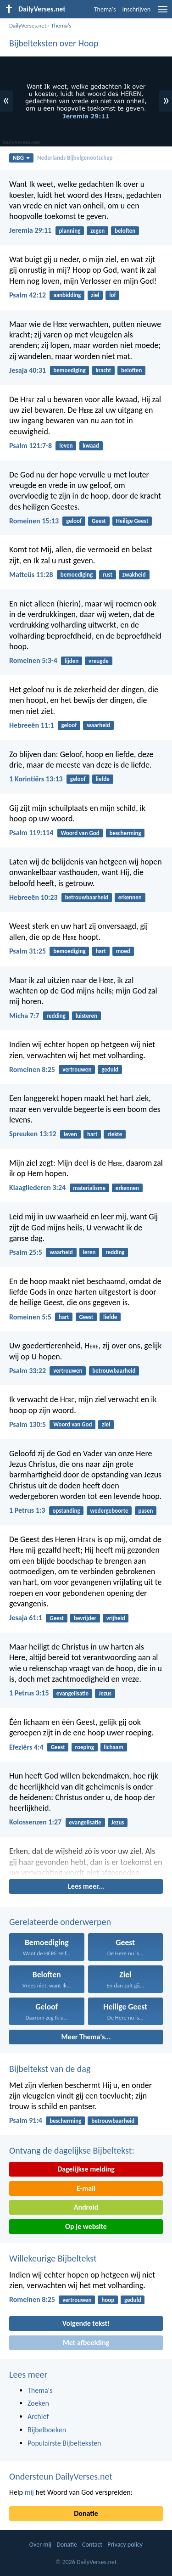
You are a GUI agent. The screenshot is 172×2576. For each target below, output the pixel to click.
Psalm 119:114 (31, 832)
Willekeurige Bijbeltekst (53, 2258)
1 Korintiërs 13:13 (36, 778)
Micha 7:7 (24, 1015)
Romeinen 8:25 (32, 1069)
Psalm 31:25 (27, 951)
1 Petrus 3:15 (29, 1693)
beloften (125, 230)
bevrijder (85, 1618)
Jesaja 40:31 (27, 370)
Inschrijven (136, 9)
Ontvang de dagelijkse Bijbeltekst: (71, 2150)
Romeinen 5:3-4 (33, 660)
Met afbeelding (86, 2342)
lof (112, 295)
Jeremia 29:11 (30, 230)
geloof (74, 520)
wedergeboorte (109, 1510)
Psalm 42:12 (27, 295)
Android (86, 2207)
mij (29, 2492)
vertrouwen (76, 1069)
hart (100, 951)
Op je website (86, 2226)
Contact (92, 2544)
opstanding (66, 1510)
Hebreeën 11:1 (31, 725)
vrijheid (115, 1618)
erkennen (130, 897)
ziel (95, 295)
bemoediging (69, 370)
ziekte (114, 1134)
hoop (107, 2299)
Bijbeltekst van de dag (49, 2068)
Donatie (86, 2513)
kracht (103, 370)
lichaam (113, 1747)
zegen (97, 230)
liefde (103, 778)
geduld (109, 1069)
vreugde (99, 660)
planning (69, 230)
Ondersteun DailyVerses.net (60, 2476)
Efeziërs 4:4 (26, 1747)
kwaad (91, 445)
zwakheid (134, 574)
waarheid (98, 725)
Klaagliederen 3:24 (37, 1187)
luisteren (86, 1015)
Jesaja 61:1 (25, 1617)
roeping (84, 1747)
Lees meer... (86, 1886)
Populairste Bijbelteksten (64, 2443)
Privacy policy (125, 2544)
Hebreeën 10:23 (33, 897)
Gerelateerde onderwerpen (60, 1921)
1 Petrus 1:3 (27, 1510)
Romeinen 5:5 (30, 1317)
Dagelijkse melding (86, 2169)
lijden (71, 660)
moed (123, 951)
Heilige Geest (132, 520)
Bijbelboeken (47, 2429)
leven (65, 445)
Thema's (105, 9)
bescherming (125, 833)
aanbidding (67, 295)
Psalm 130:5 (27, 1424)
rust (107, 574)
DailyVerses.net (27, 25)
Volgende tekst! (86, 2323)
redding (56, 1015)
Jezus (105, 1693)
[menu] (163, 12)
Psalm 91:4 (25, 2120)
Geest (99, 520)
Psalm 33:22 (27, 1370)
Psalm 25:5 (25, 1252)
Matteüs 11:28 (31, 574)
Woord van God (80, 833)
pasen (145, 1510)
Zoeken (38, 2403)
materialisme (89, 1187)
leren (89, 1252)
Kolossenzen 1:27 (35, 1822)
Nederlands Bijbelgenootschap (74, 157)
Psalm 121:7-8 (30, 445)
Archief (38, 2416)
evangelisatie (72, 1693)
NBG (21, 157)
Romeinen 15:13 (34, 520)
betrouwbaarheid (86, 897)
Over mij (40, 2544)
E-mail (86, 2188)
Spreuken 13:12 (32, 1133)
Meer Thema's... (86, 2036)
